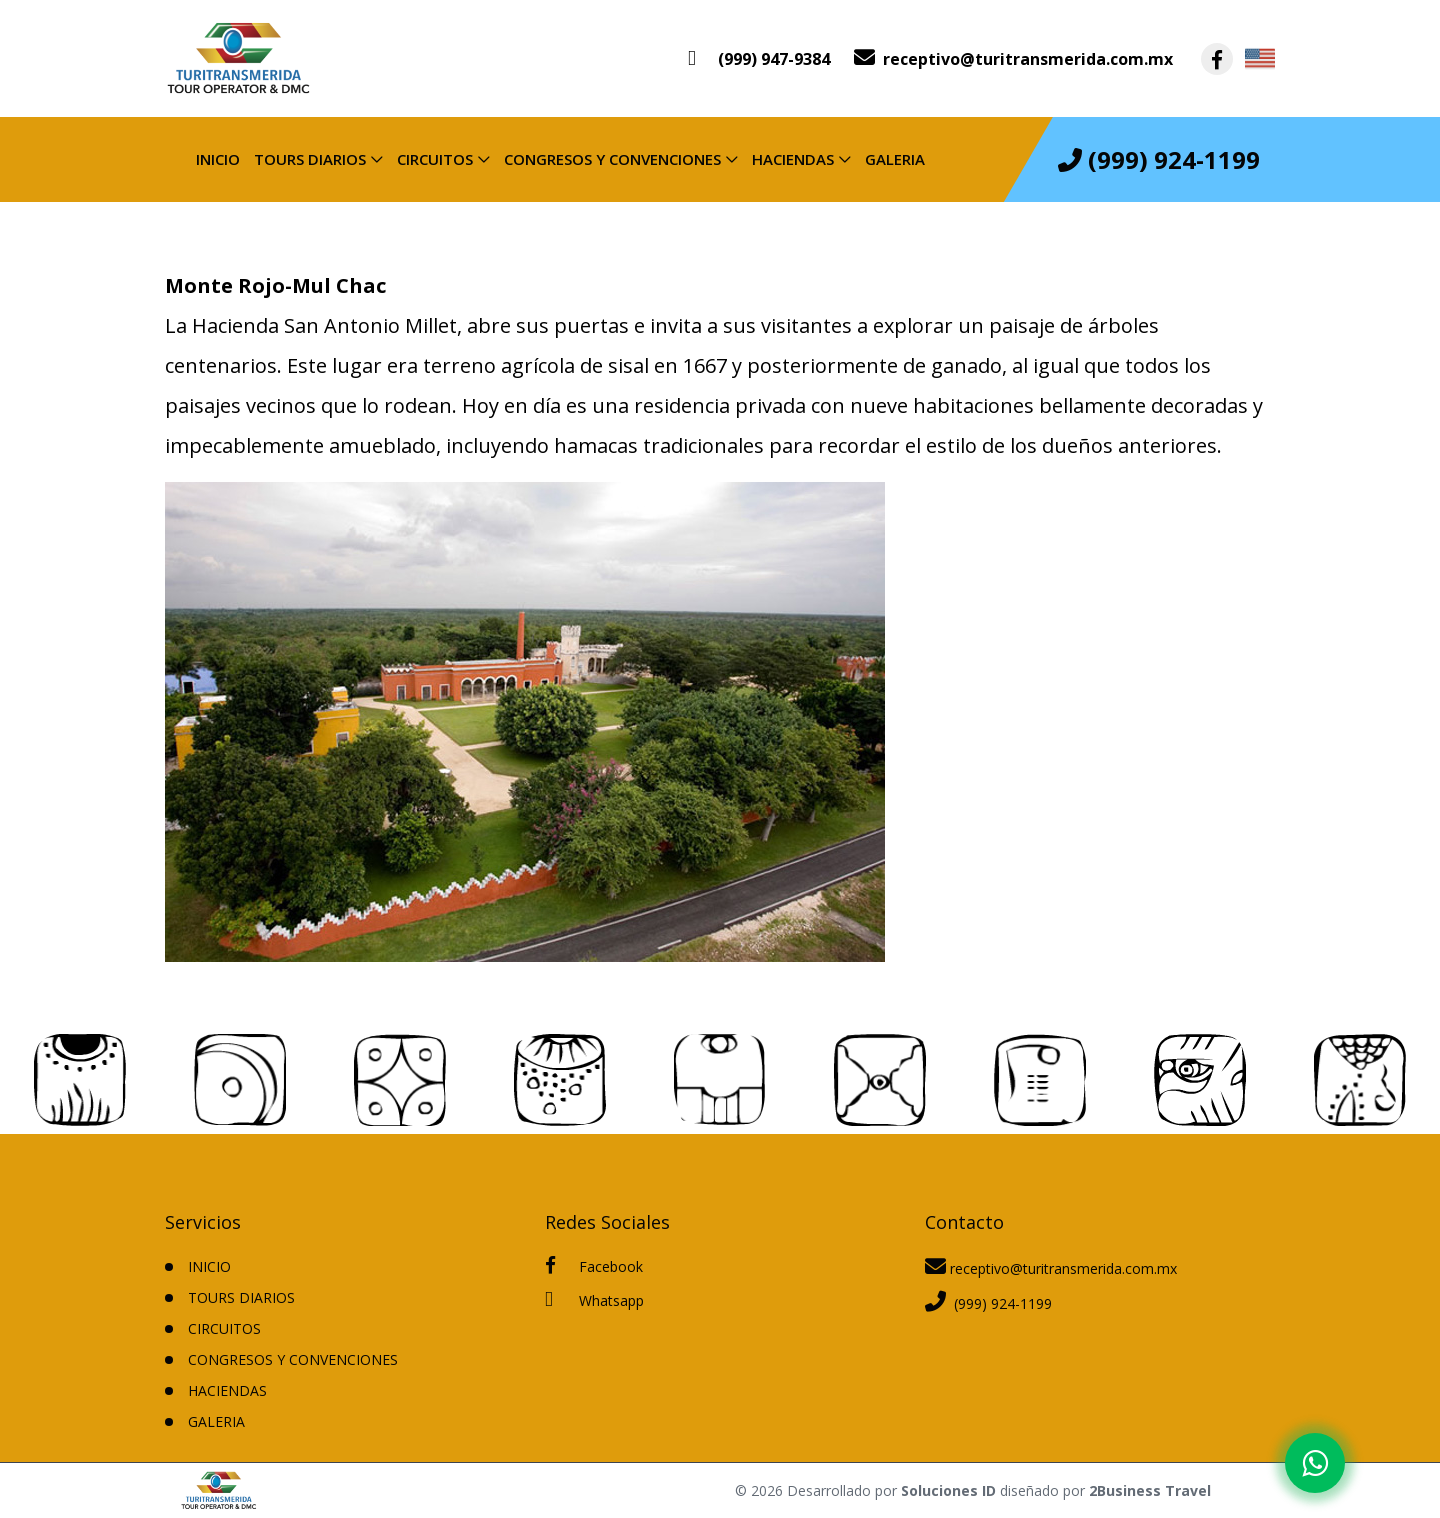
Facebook (594, 1266)
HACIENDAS (793, 159)
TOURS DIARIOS (310, 159)
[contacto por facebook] (1217, 59)
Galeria (895, 159)
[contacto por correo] (1013, 59)
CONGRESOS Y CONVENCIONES (612, 159)
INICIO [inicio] (218, 159)
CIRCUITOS (435, 159)
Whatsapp (594, 1299)
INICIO (209, 1266)
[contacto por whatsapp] (759, 59)
